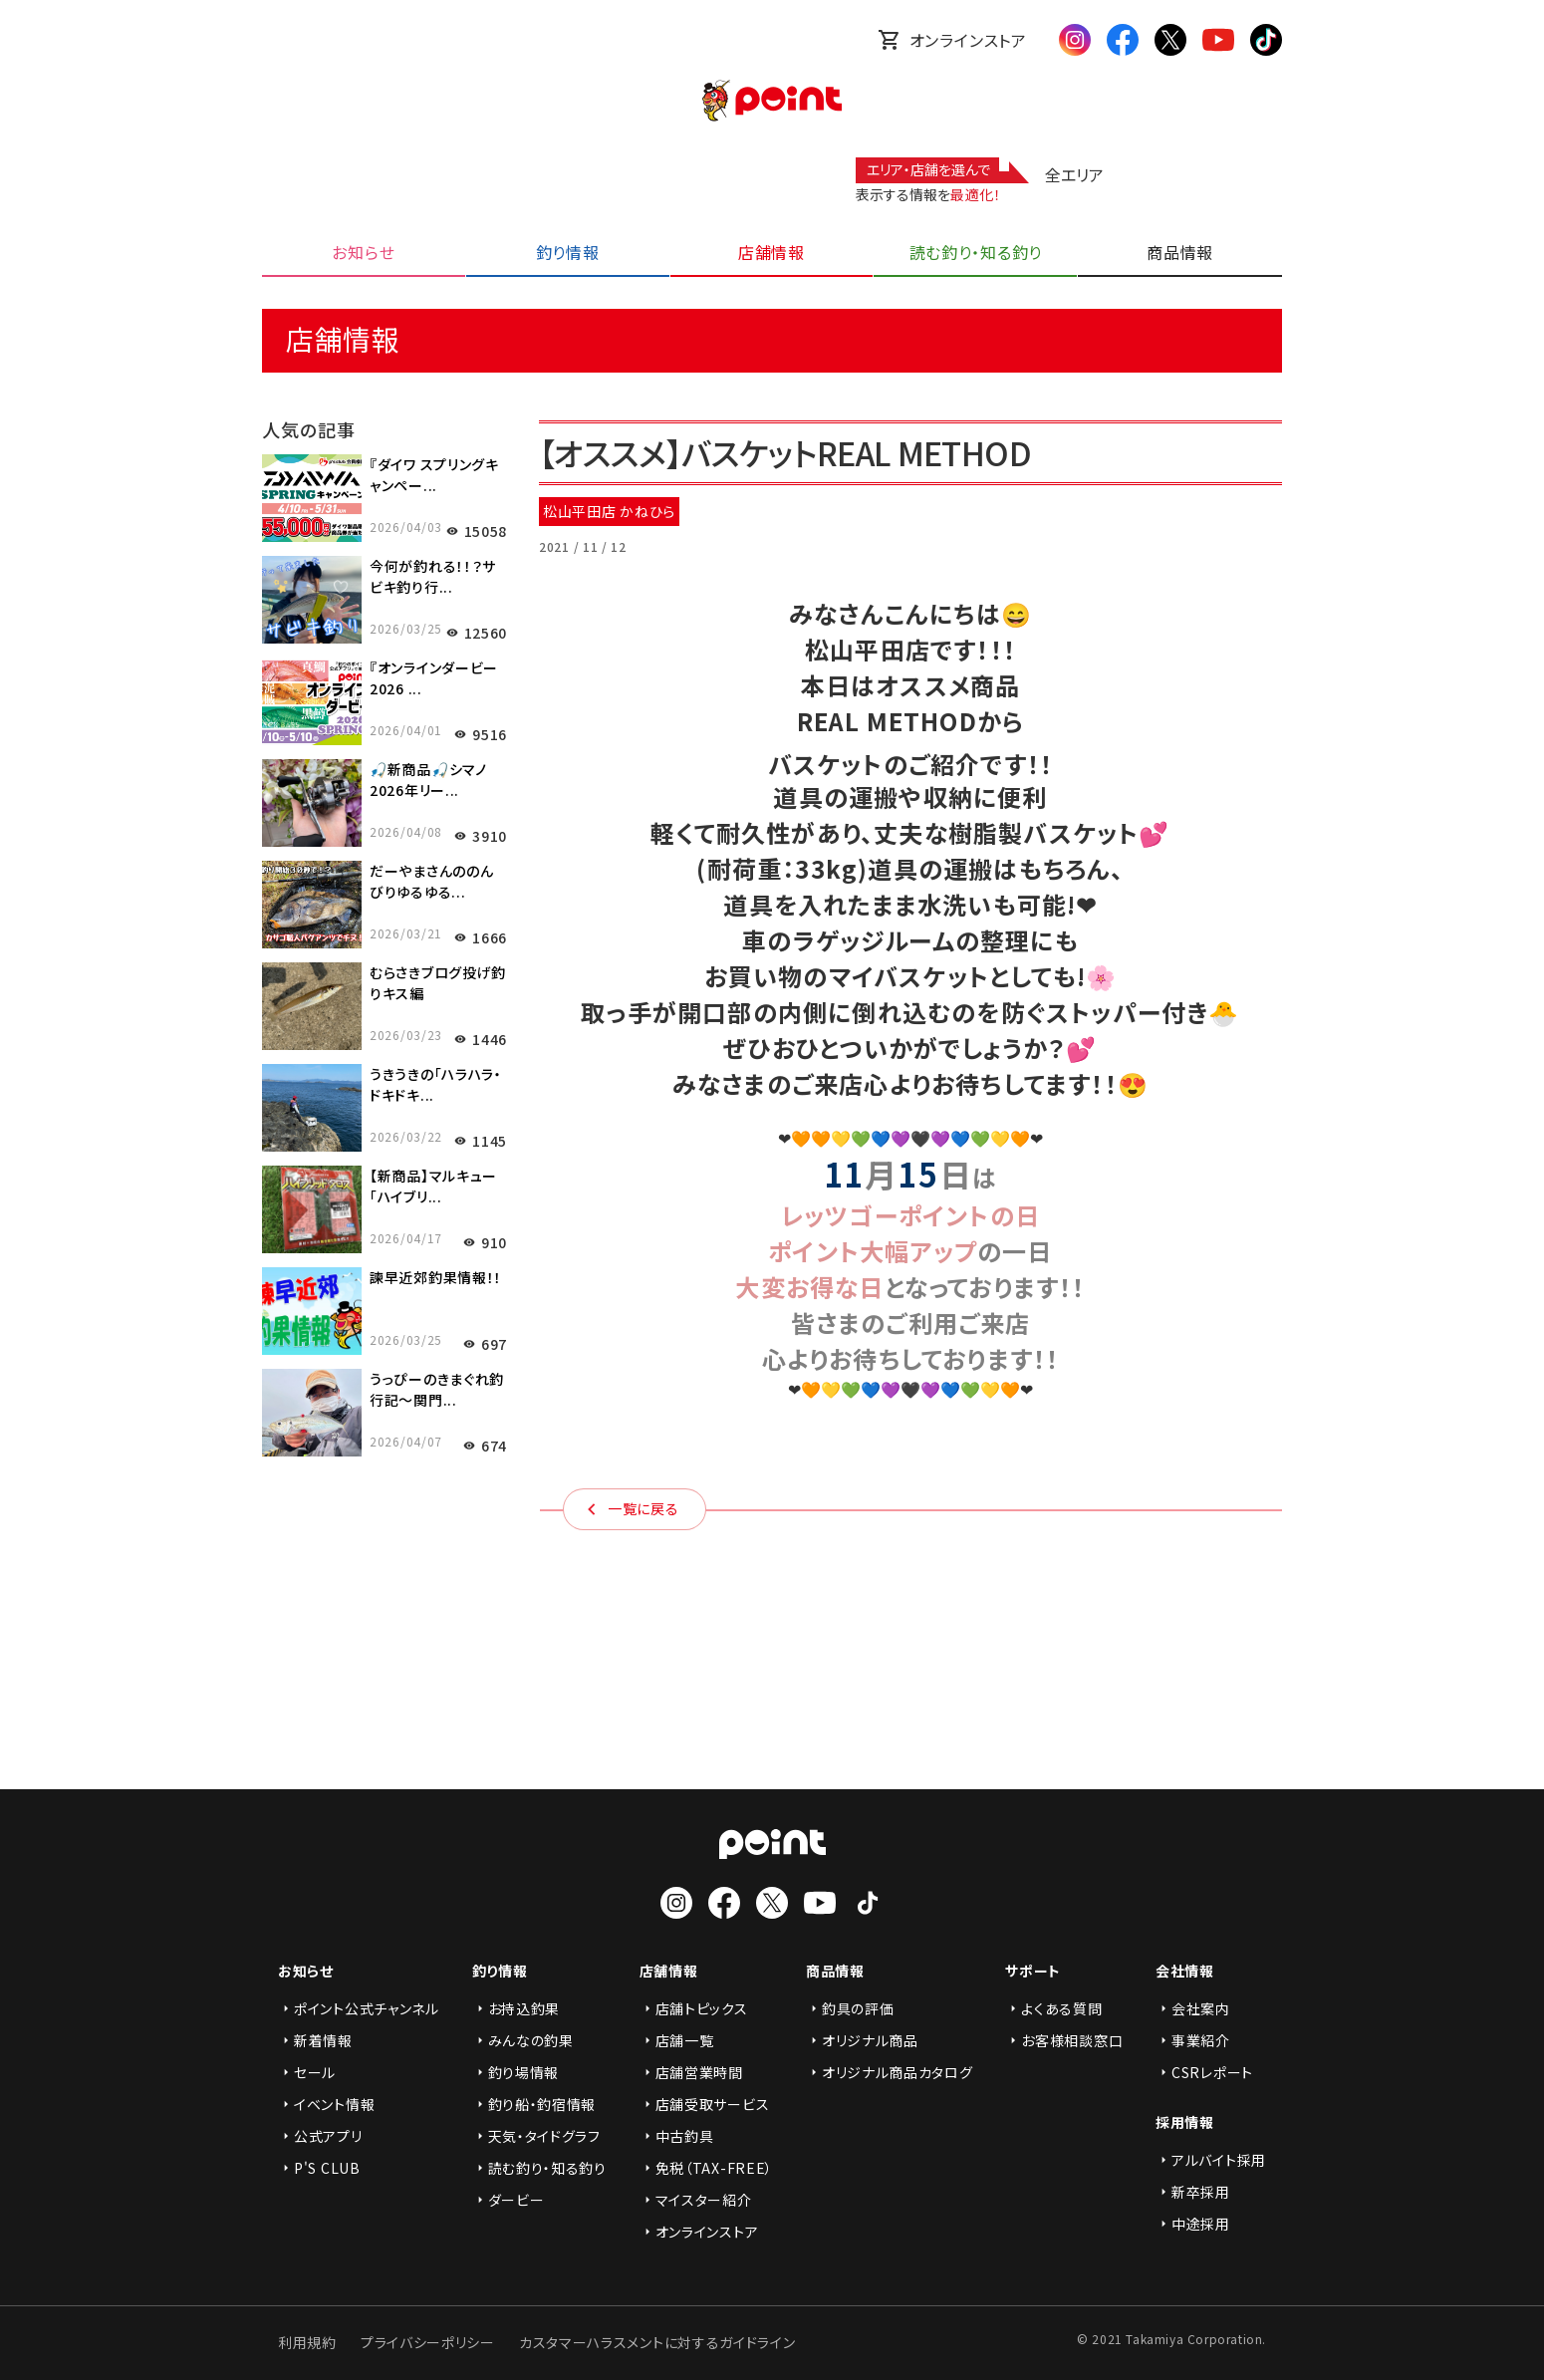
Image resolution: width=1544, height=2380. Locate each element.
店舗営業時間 (691, 2072)
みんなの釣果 (523, 2040)
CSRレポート (1204, 2072)
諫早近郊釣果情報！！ (436, 1277)
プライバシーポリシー (428, 2342)
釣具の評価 (850, 2008)
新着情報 (315, 2040)
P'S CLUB (319, 2168)
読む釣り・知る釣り (539, 2168)
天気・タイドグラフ (536, 2136)
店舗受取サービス (705, 2104)
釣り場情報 (516, 2072)
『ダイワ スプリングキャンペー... (434, 474)
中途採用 (1193, 2224)
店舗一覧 (677, 2040)
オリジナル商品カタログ (889, 2072)
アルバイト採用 (1211, 2160)
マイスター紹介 (696, 2200)
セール (307, 2072)
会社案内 (1193, 2008)
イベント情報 (326, 2104)
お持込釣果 (516, 2008)
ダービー (508, 2200)
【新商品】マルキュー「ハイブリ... (433, 1186)
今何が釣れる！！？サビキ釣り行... (433, 576)
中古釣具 (677, 2136)
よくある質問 (1053, 2008)
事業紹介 (1193, 2040)
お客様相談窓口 (1064, 2040)
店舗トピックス (694, 2008)
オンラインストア (952, 40)
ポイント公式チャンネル (358, 2008)
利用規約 (307, 2342)
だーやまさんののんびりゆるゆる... (431, 881)
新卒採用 (1193, 2192)
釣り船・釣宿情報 (534, 2104)
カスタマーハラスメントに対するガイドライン (657, 2342)
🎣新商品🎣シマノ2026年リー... (428, 779)
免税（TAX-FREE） (706, 2168)
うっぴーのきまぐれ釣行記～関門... (437, 1389)
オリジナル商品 (862, 2040)
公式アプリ (320, 2136)
